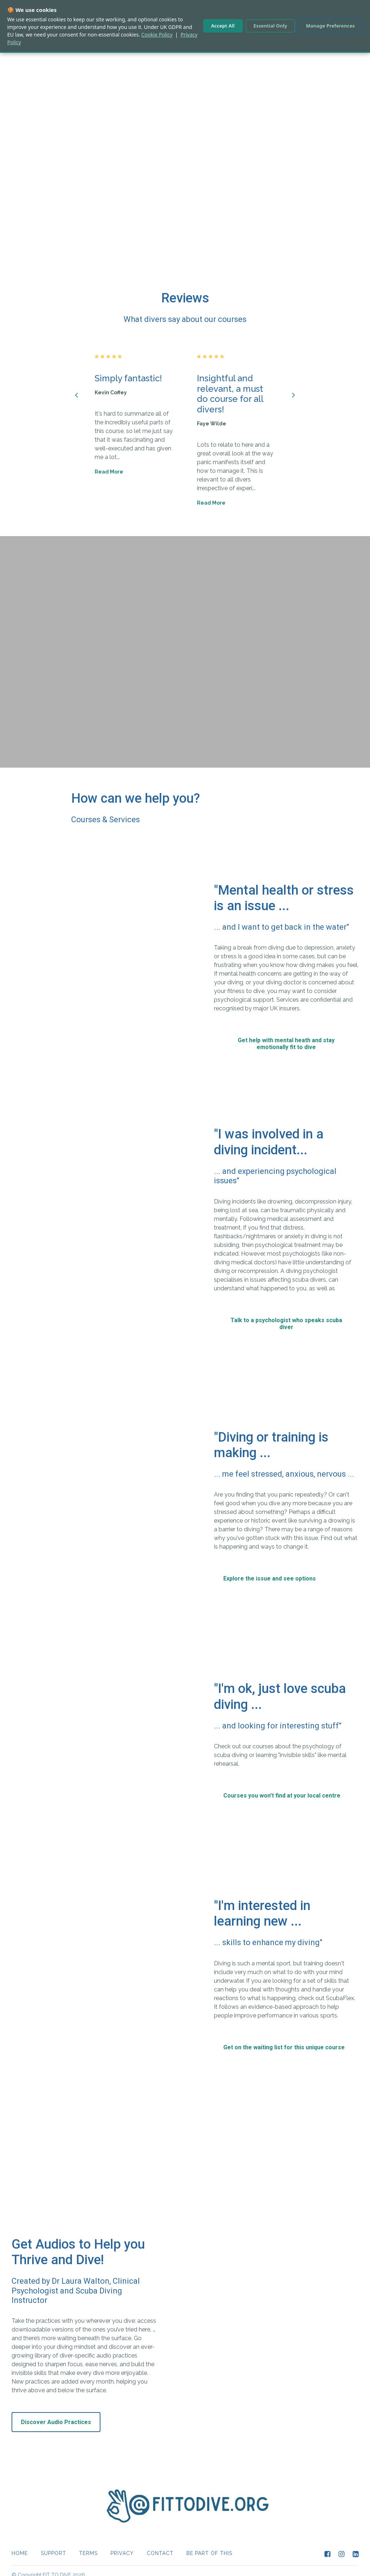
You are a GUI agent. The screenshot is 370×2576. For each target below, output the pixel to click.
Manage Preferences (330, 25)
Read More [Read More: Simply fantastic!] (109, 463)
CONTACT (160, 2544)
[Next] (293, 386)
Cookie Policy (156, 34)
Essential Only (270, 25)
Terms (88, 2544)
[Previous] (77, 386)
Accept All (223, 25)
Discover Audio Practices (56, 2413)
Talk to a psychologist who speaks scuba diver (286, 1315)
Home (20, 2544)
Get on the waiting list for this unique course (284, 2038)
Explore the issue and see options (269, 1569)
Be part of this (209, 2544)
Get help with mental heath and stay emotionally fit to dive (286, 1035)
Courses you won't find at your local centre (281, 1786)
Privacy (122, 2544)
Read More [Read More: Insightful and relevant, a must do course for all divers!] (211, 494)
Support (53, 2544)
